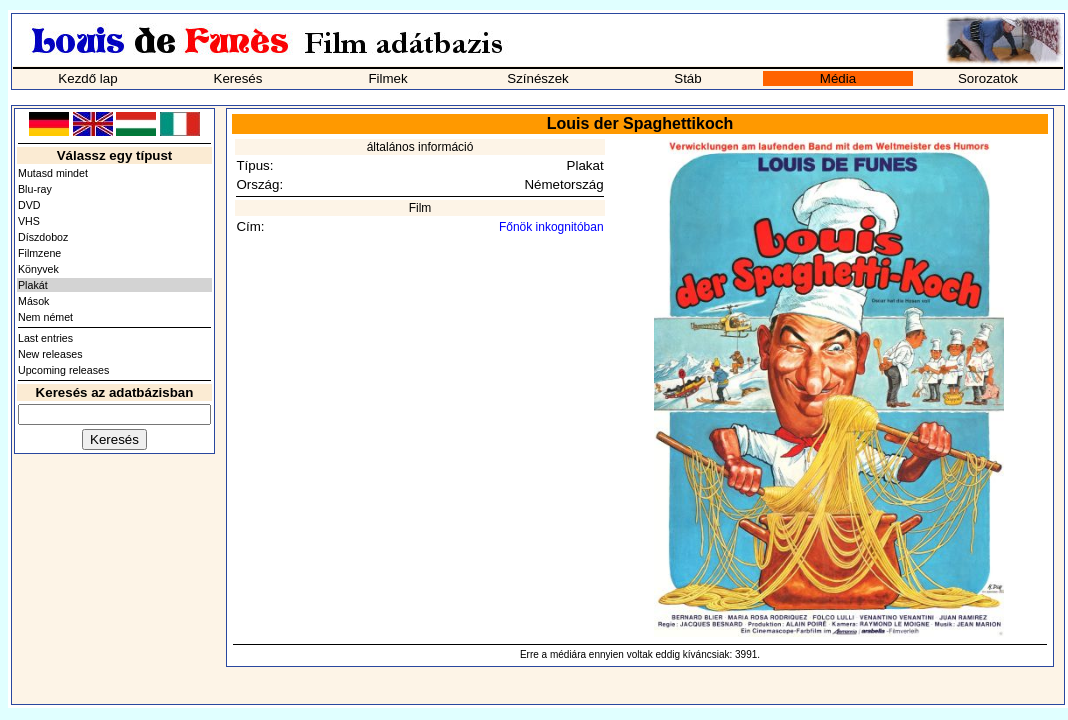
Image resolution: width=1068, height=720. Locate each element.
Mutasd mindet (53, 173)
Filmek (387, 78)
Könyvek (38, 269)
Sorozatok (988, 78)
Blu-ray (35, 189)
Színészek (538, 78)
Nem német (45, 317)
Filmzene (39, 253)
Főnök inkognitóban (551, 227)
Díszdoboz (43, 237)
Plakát (33, 285)
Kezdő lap (87, 78)
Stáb (687, 78)
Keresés (238, 78)
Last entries (45, 338)
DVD (29, 205)
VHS (29, 221)
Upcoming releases (63, 370)
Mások (33, 301)
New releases (50, 354)
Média (838, 78)
